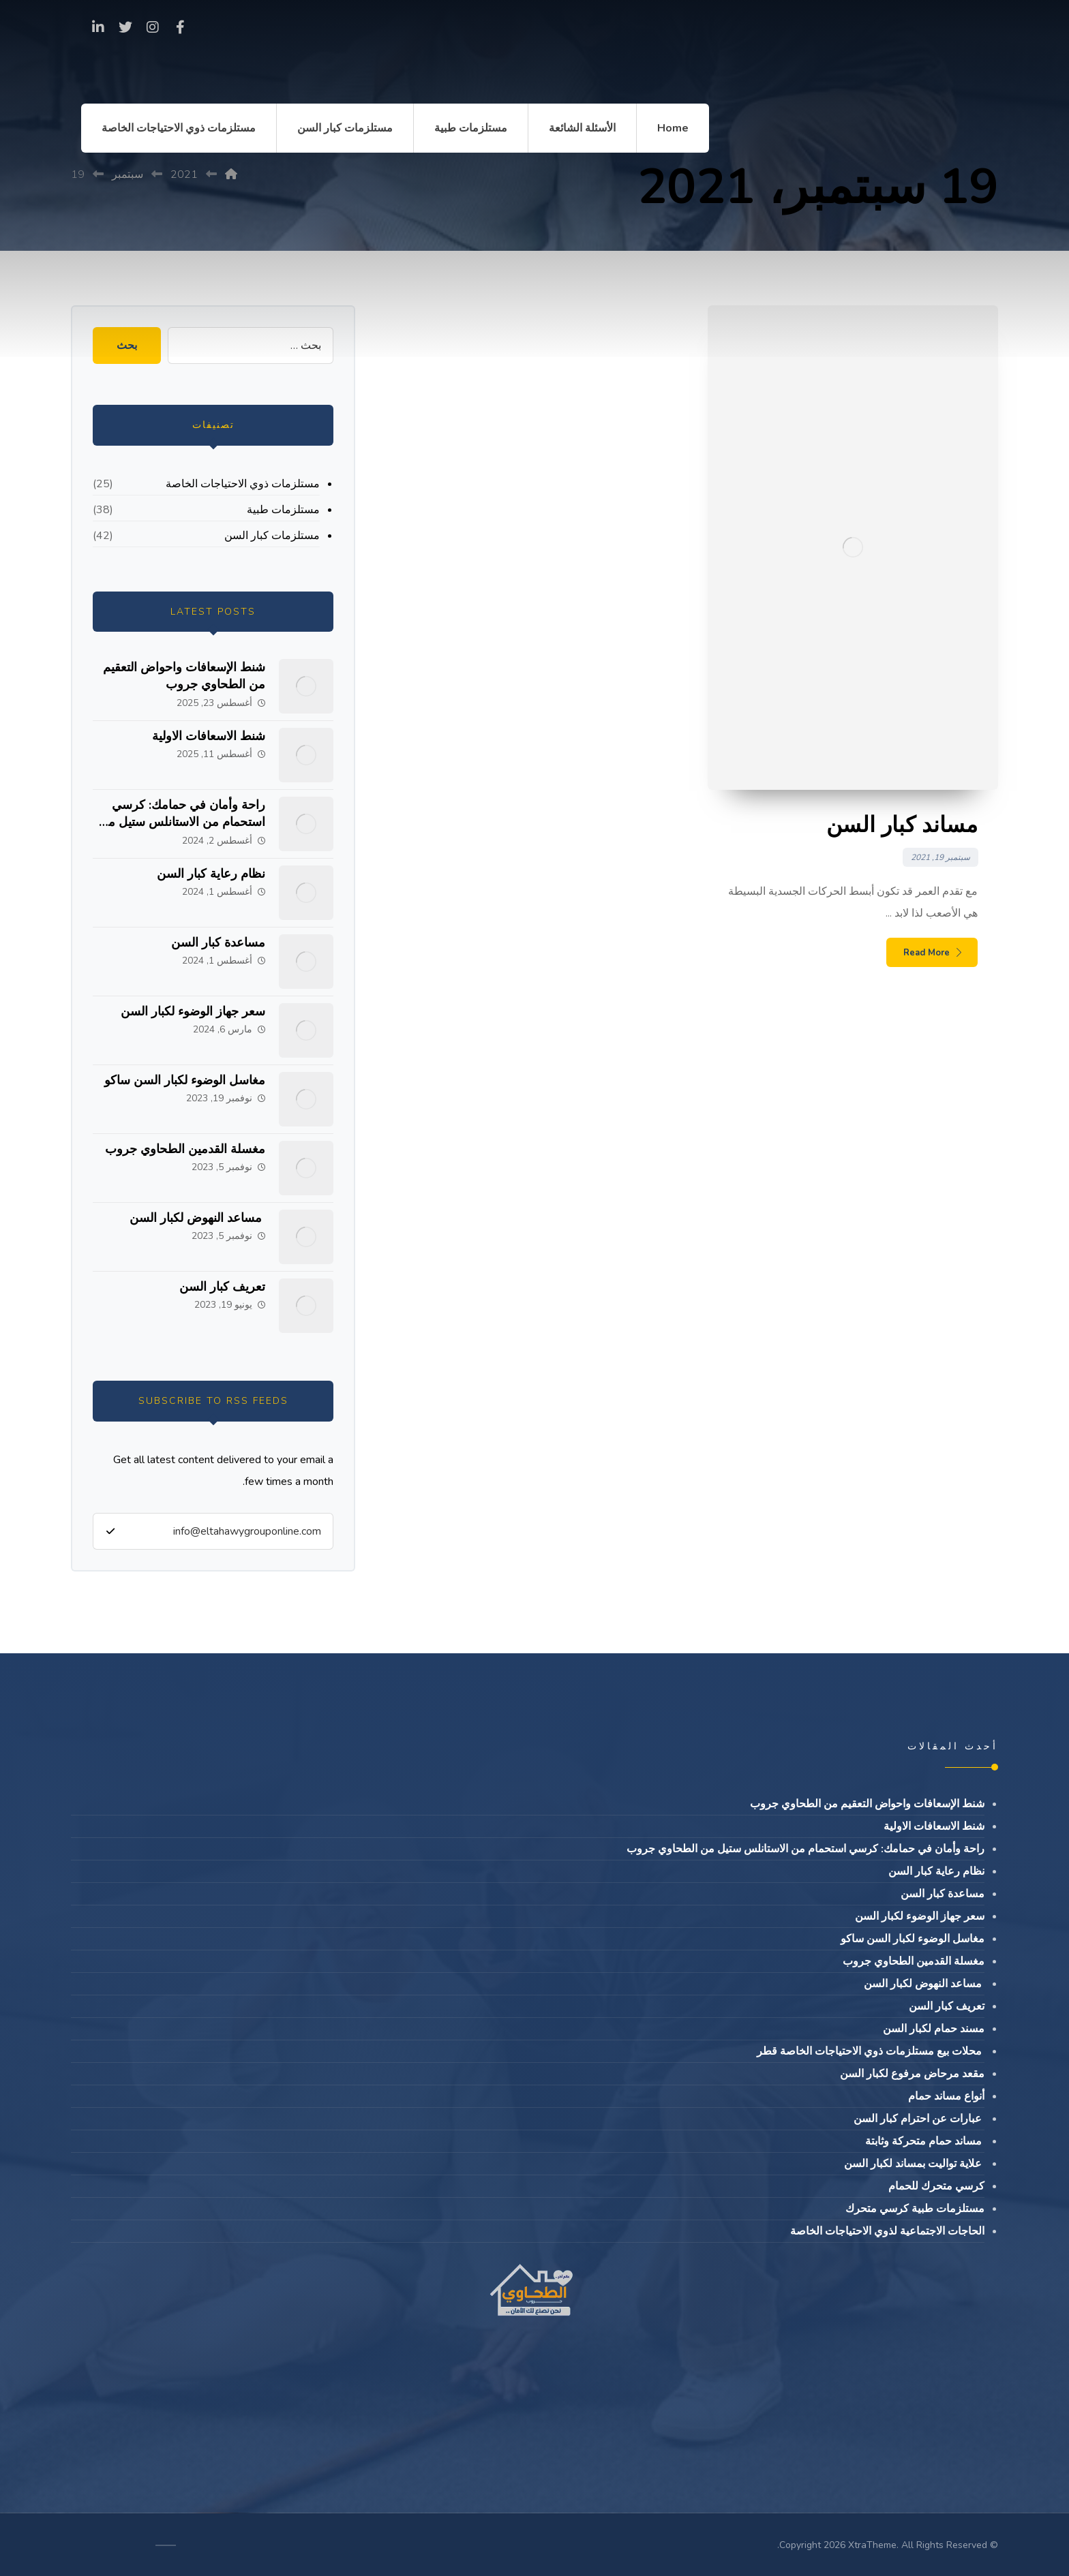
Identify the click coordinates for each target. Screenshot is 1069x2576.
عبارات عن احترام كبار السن (919, 2118)
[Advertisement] (534, 254)
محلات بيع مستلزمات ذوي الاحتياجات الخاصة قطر (870, 2051)
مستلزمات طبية (283, 509)
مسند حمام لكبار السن (933, 2028)
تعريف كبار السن (222, 1286)
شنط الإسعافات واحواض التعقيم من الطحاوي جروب (184, 675)
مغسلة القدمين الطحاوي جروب (185, 1149)
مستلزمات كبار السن (272, 535)
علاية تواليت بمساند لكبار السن (914, 2163)
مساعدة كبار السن (218, 942)
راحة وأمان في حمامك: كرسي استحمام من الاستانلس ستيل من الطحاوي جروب (182, 822)
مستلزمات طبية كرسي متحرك (914, 2208)
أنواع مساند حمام (946, 2096)
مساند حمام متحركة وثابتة (924, 2141)
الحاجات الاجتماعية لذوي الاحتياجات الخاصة (887, 2231)
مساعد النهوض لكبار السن (197, 1218)
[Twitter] (125, 27)
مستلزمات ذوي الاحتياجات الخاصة (243, 483)
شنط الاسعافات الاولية (208, 736)
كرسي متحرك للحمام (936, 2186)
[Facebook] (180, 27)
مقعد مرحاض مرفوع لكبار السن (912, 2073)
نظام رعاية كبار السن (211, 873)
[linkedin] (98, 27)
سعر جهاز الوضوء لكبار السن (193, 1011)
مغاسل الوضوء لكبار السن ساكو (184, 1080)
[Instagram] (152, 27)
